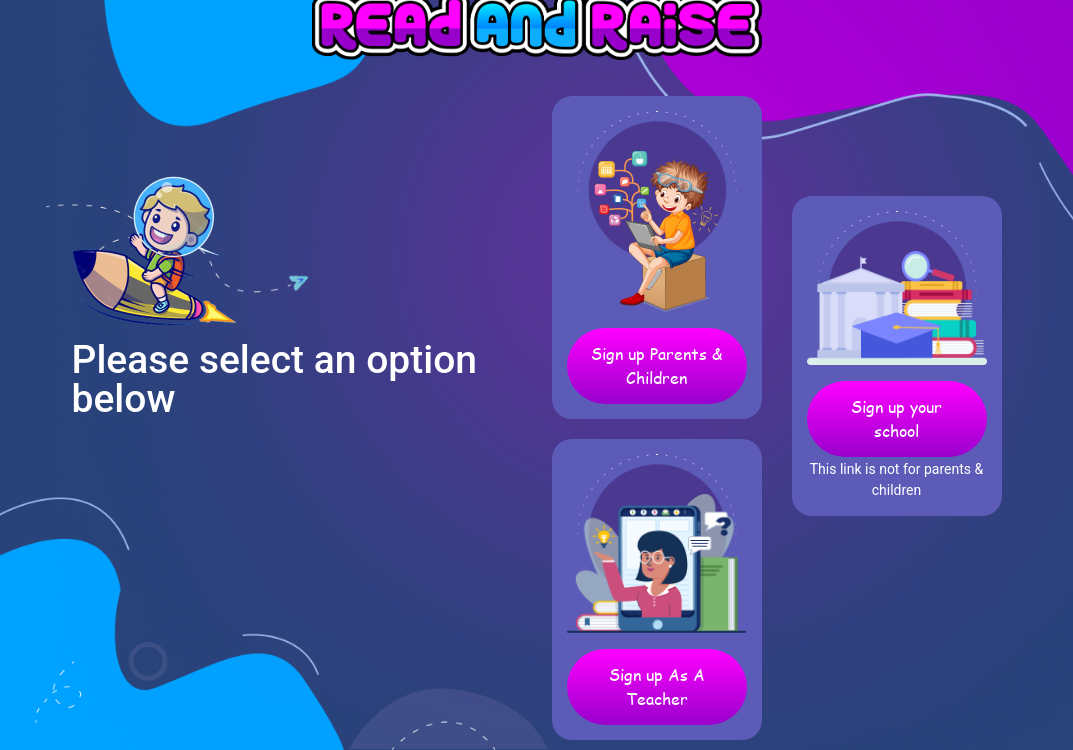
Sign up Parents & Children (656, 365)
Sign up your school (896, 418)
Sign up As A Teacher (657, 686)
